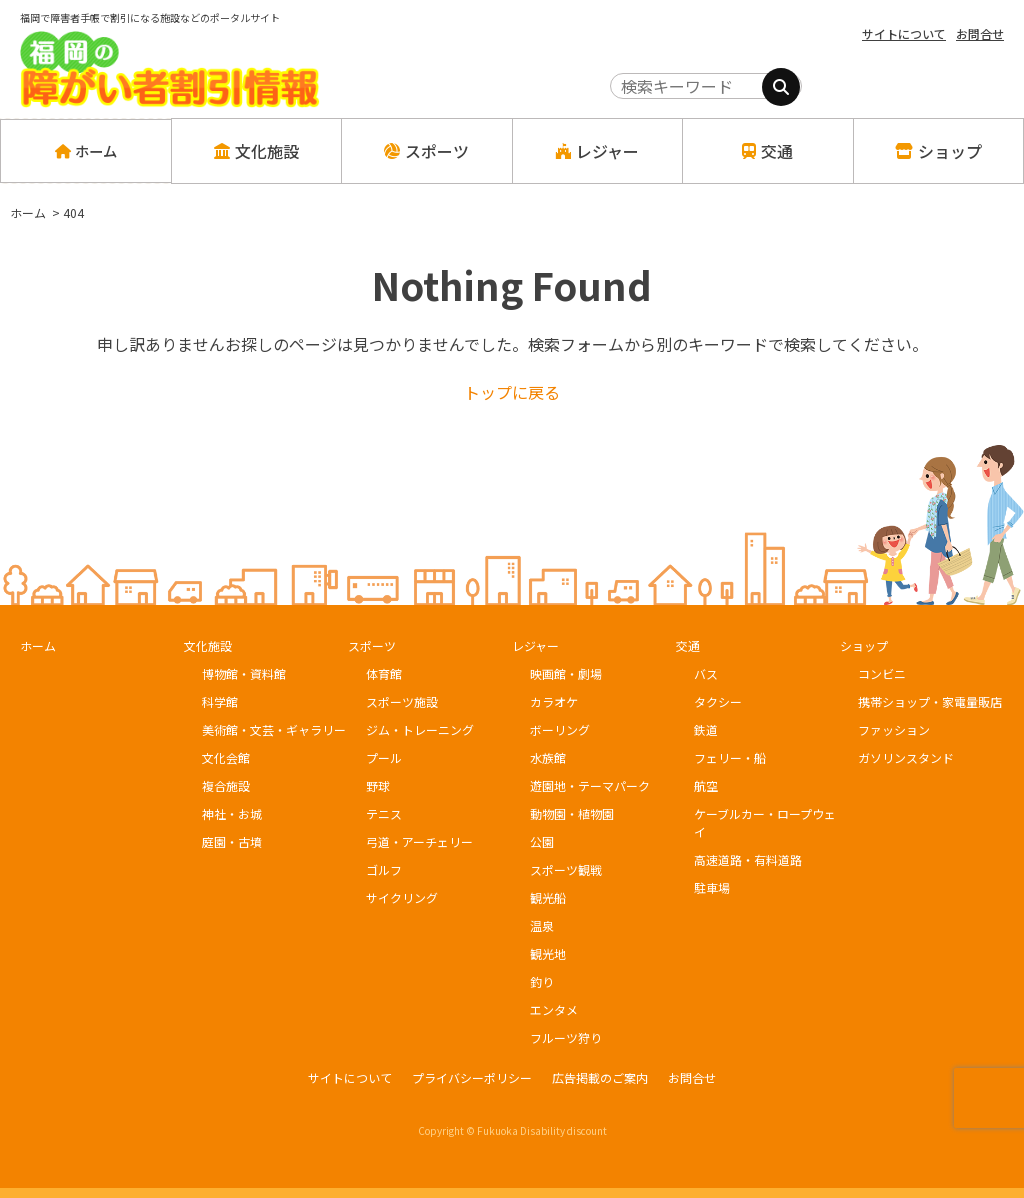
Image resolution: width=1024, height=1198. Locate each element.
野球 (378, 785)
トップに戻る (512, 392)
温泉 (542, 925)
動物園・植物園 (572, 813)
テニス (384, 813)
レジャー (535, 645)
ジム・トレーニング (420, 729)
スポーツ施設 (402, 701)
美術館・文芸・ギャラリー (274, 729)
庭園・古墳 (232, 841)
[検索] (781, 87)
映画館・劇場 (566, 673)
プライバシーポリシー (472, 1077)
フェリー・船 (730, 757)
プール (384, 757)
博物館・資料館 (244, 673)
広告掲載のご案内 (600, 1077)
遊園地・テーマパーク (590, 785)
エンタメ (554, 1009)
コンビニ (882, 673)
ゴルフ (384, 869)
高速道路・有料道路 (748, 859)
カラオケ (554, 701)
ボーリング (560, 729)
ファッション (894, 729)
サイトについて (904, 33)
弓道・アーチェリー (419, 841)
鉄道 (706, 729)
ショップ (864, 645)
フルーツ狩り (566, 1037)
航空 (706, 785)
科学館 (220, 701)
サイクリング (402, 897)
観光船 (548, 897)
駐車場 (712, 887)
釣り (542, 981)
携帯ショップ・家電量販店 (930, 701)
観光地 (548, 953)
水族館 (548, 757)
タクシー (718, 701)
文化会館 (226, 757)
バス (706, 673)
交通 (688, 645)
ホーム (85, 151)
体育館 (384, 673)
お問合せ (980, 33)
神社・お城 (232, 813)
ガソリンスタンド (906, 757)
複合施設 (226, 785)
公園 (542, 841)
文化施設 (208, 645)
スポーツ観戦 (566, 869)
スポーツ (372, 645)
